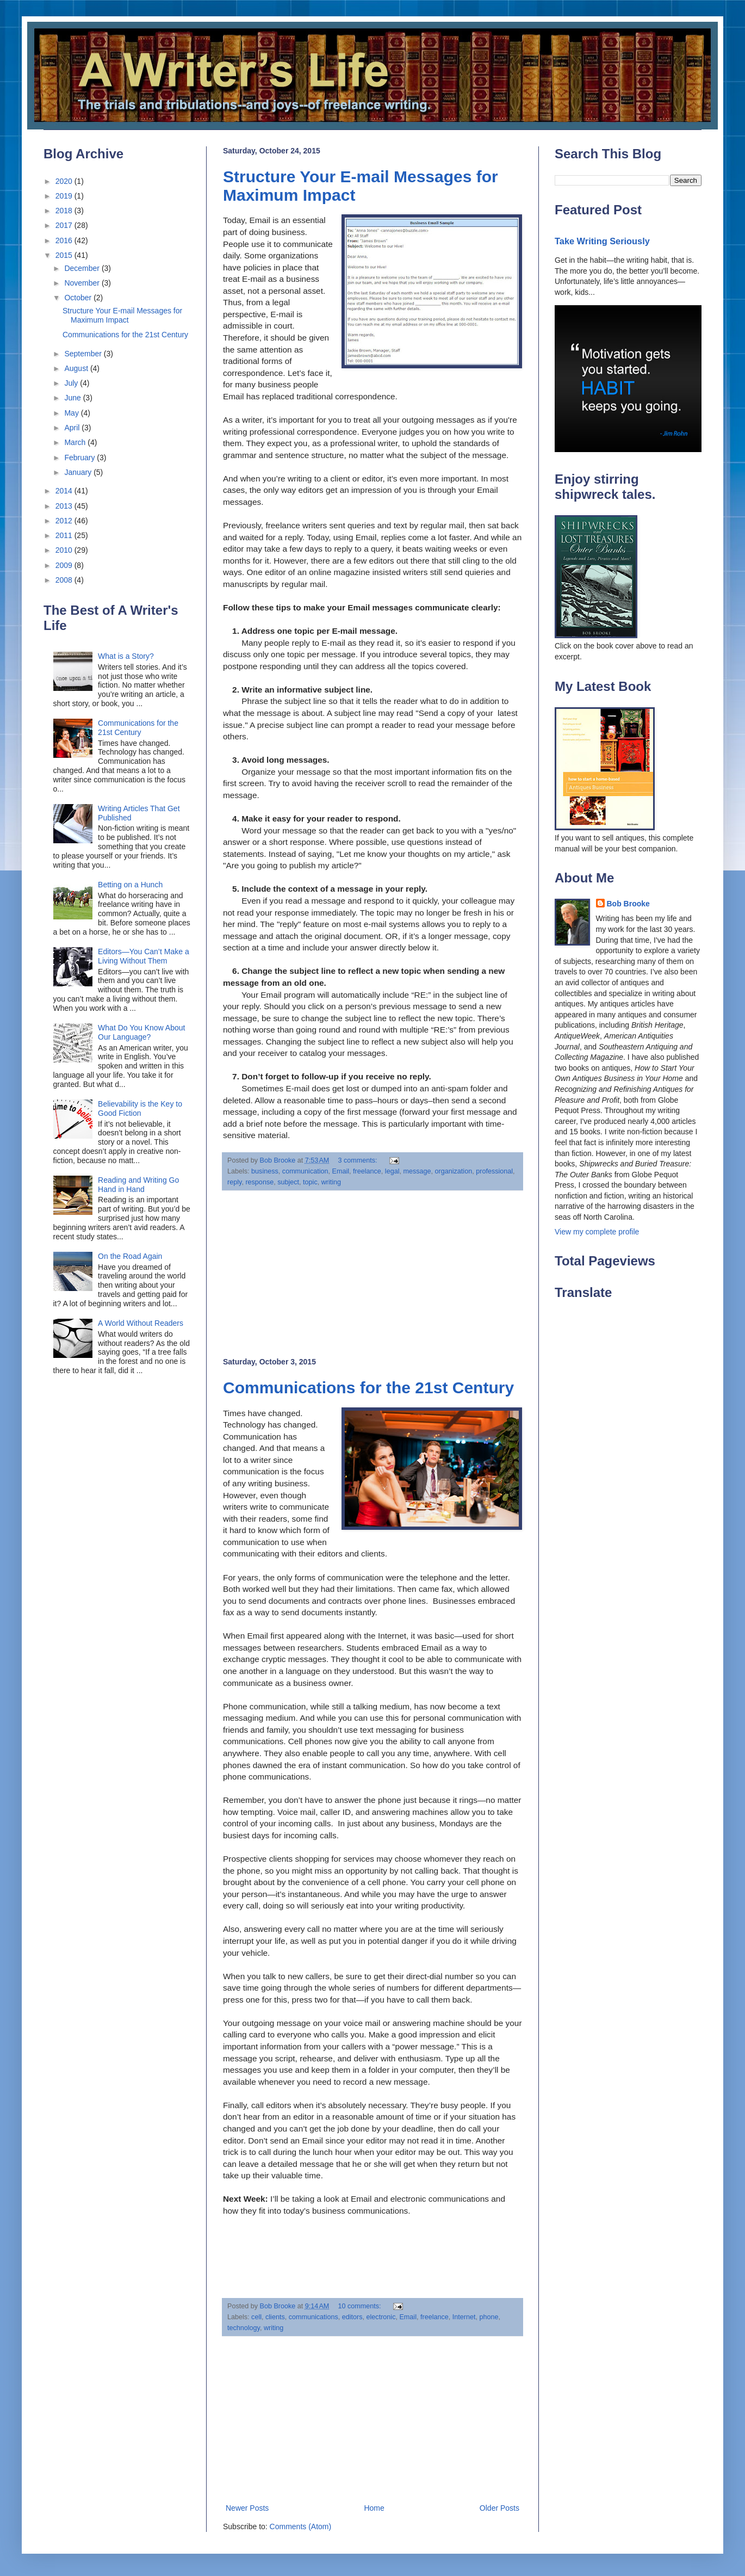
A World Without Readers (140, 1323)
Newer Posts (247, 2508)
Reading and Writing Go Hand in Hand (138, 1185)
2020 (64, 181)
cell (256, 2317)
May (72, 413)
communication (305, 1171)
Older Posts (499, 2508)
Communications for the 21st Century (368, 1388)
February (80, 457)
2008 (64, 580)
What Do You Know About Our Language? (141, 1032)
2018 (64, 210)
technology (243, 2328)
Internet (464, 2317)
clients (275, 2317)
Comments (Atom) (301, 2526)
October (79, 297)
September (83, 353)
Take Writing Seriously (602, 241)
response (259, 1182)
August (77, 368)
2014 (64, 490)
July (72, 383)
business (264, 1171)
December (82, 268)
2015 (64, 255)
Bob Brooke (628, 903)
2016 (64, 240)
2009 (64, 565)
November (82, 283)
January (79, 472)
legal (392, 1171)
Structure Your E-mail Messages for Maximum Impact (122, 315)
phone (488, 2317)
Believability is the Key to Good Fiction (140, 1108)
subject (288, 1182)
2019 (64, 195)
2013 (64, 506)
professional (494, 1171)
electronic (381, 2317)
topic (310, 1182)
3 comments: (358, 1160)
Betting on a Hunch (130, 884)
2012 (64, 520)
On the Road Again (130, 1256)
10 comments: (360, 2306)
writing (331, 1182)
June (73, 397)
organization (454, 1171)
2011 (64, 535)
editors (352, 2317)
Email (341, 1171)
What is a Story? (126, 656)
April (73, 427)
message (417, 1171)
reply (234, 1182)
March (76, 442)
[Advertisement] (372, 1274)
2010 (64, 550)
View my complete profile (597, 1231)
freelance (367, 1171)
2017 (64, 225)
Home (374, 2508)
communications (313, 2317)
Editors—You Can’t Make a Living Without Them (143, 956)
